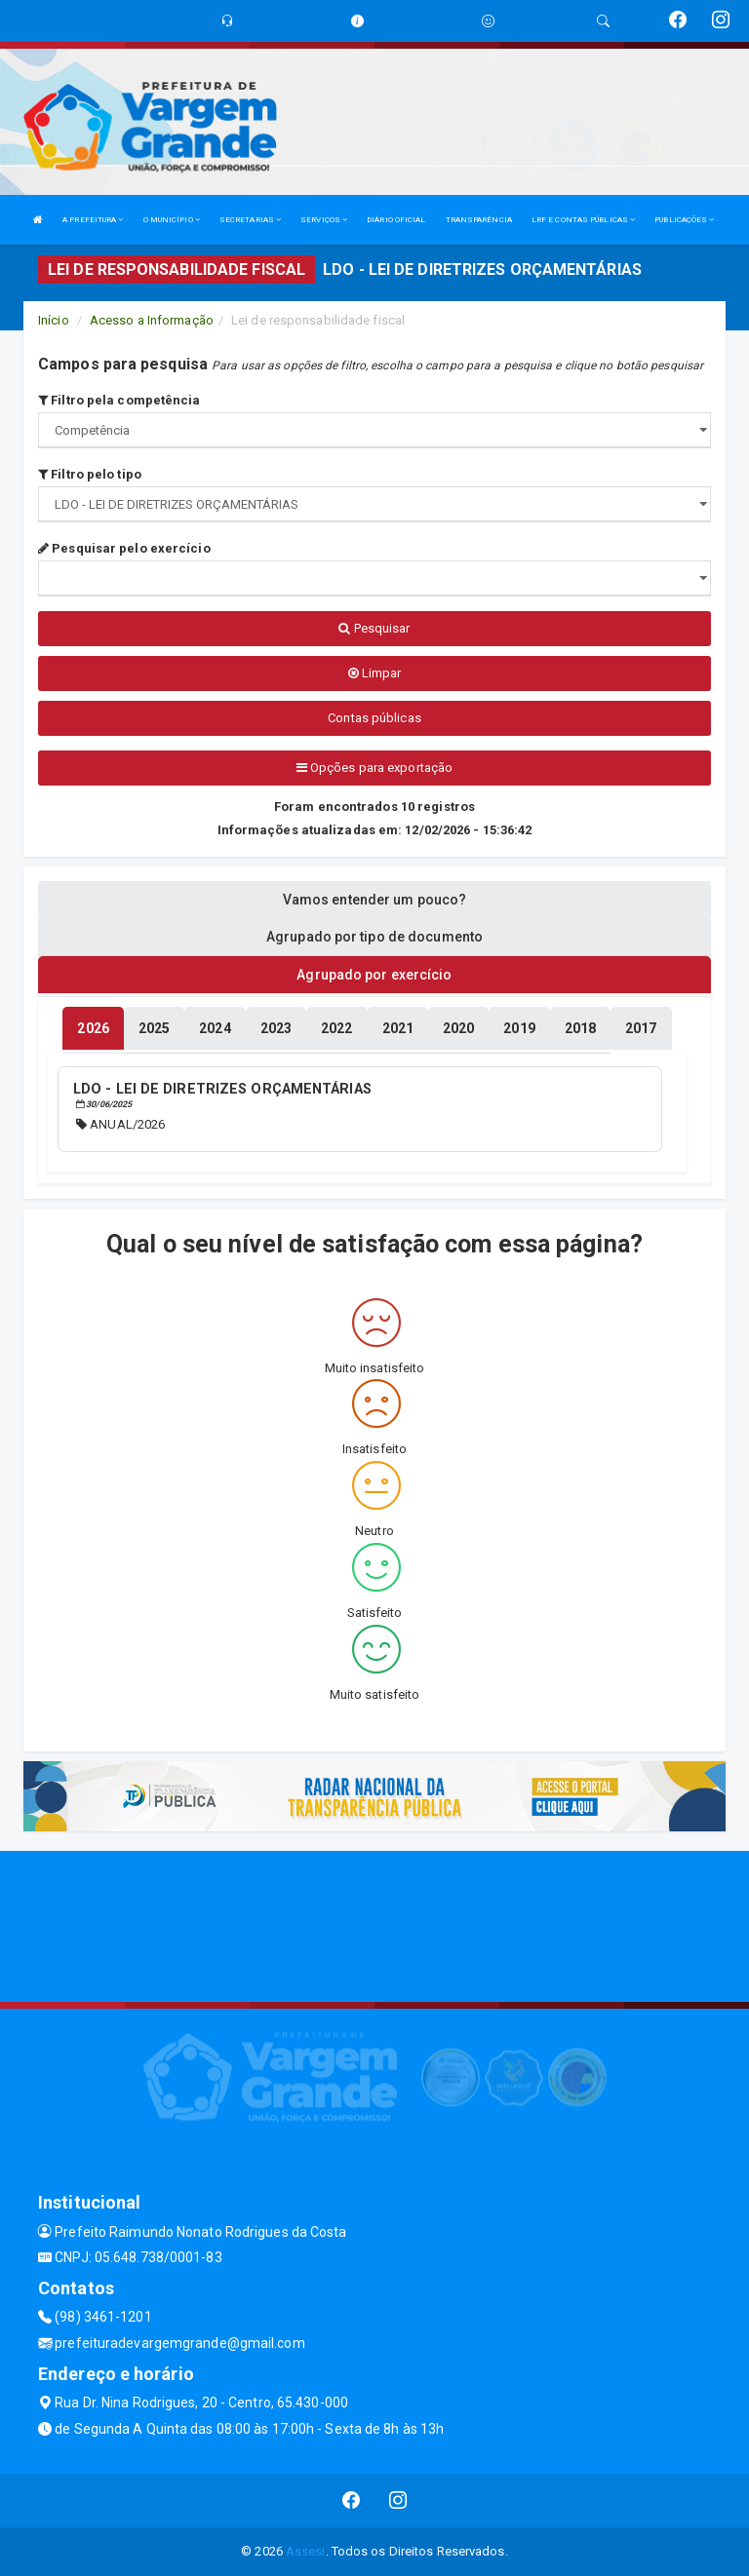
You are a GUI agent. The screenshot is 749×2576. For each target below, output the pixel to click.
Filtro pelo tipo (89, 474)
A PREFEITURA (92, 219)
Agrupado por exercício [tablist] (374, 974)
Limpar (375, 673)
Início (53, 320)
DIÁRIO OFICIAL (396, 219)
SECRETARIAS (250, 219)
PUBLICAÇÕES (684, 219)
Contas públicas (374, 718)
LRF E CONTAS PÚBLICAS (583, 219)
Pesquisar (374, 628)
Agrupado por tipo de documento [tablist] (374, 936)
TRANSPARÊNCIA (479, 219)
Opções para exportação (374, 767)
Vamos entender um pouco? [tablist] (374, 899)
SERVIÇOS (323, 219)
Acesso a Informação (152, 320)
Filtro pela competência (119, 400)
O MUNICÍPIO (171, 219)
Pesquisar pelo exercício (124, 548)
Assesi (306, 2551)
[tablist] (92, 1028)
